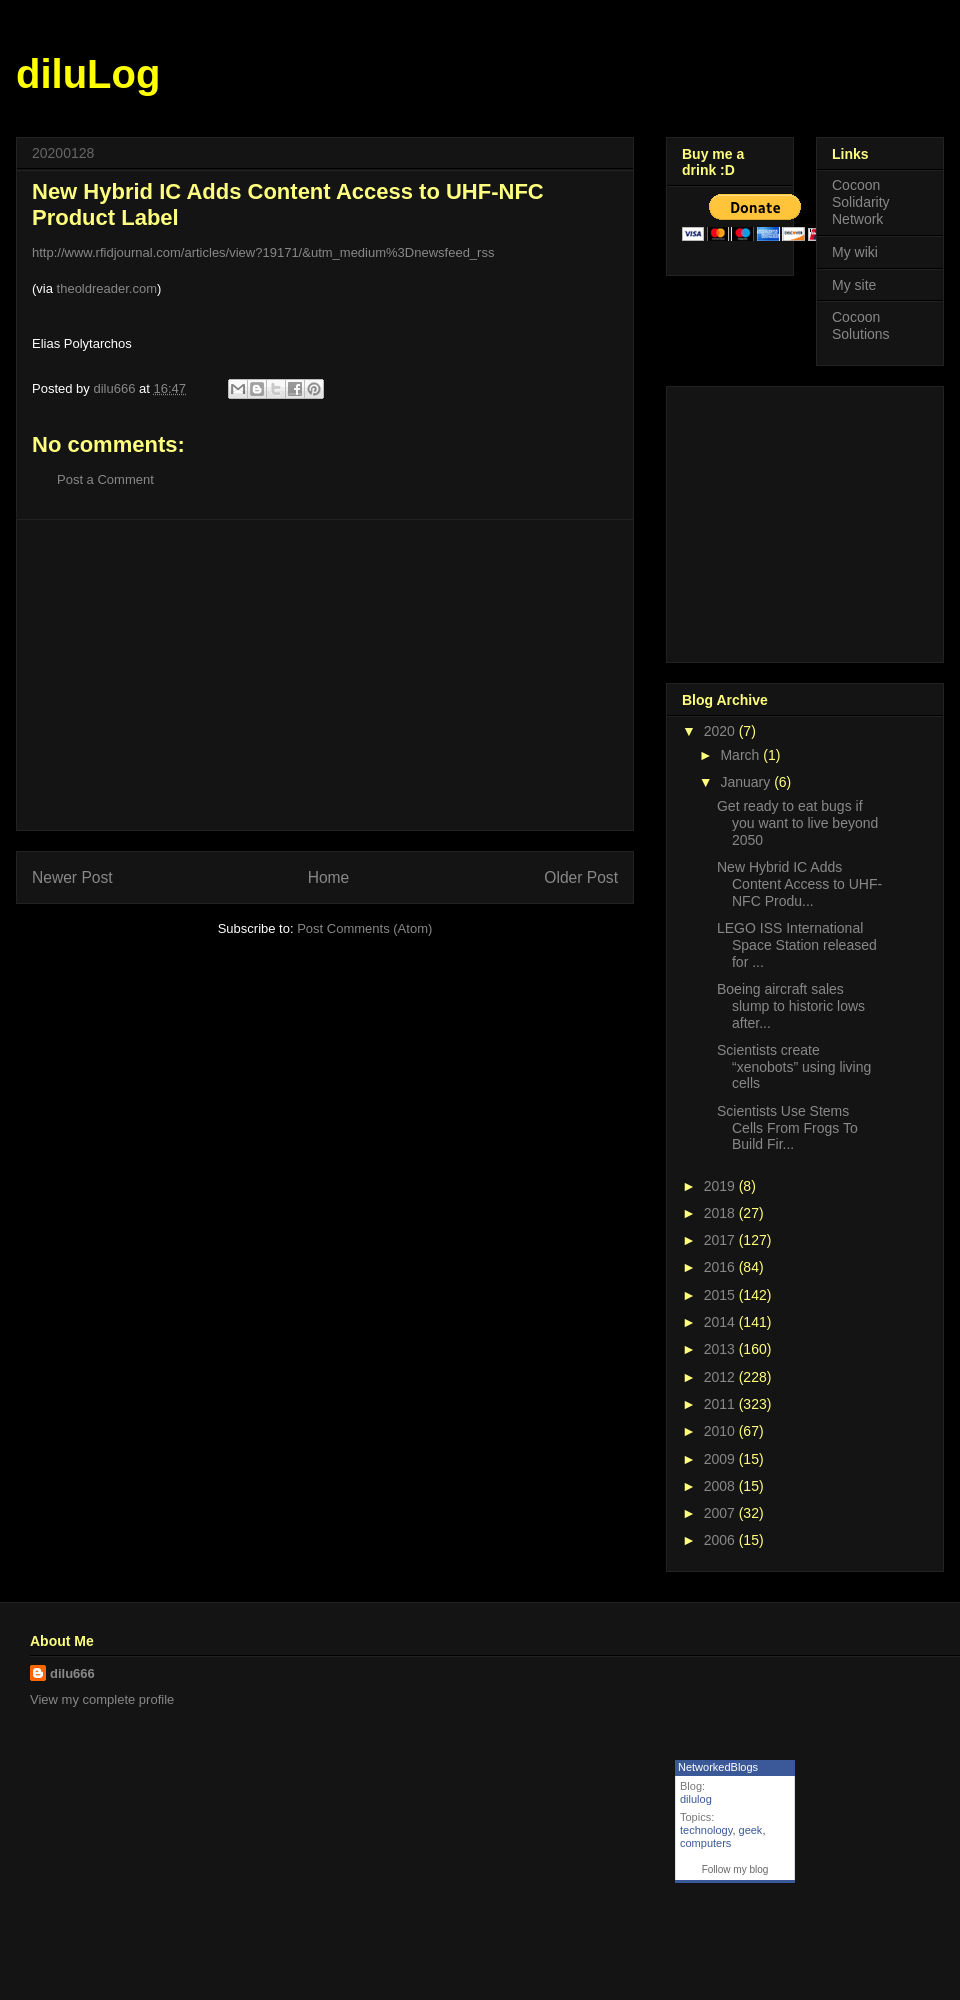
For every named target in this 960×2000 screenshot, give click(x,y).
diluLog (88, 74)
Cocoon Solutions (861, 325)
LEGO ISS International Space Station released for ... (797, 945)
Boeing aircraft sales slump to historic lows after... (791, 1006)
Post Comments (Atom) (364, 928)
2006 (721, 1540)
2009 (721, 1459)
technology (706, 1830)
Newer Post (72, 877)
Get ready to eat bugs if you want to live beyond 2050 (797, 823)
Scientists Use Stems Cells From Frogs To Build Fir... (787, 1128)
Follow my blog (735, 1869)
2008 (721, 1486)
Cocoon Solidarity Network (861, 202)
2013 (721, 1349)
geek (751, 1830)
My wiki (855, 252)
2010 (721, 1431)
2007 (721, 1513)
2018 (721, 1213)
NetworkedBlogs (718, 1767)
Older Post (581, 877)
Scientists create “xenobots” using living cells (794, 1067)
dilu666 (72, 1673)
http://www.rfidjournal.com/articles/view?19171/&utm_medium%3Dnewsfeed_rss (263, 252)
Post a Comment (105, 479)
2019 (721, 1186)
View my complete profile (102, 1699)
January (747, 782)
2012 (721, 1377)
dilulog (696, 1799)
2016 (721, 1267)
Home (329, 877)
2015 (721, 1295)
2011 (721, 1404)
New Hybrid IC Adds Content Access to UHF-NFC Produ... (799, 884)
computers (705, 1843)
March (741, 755)
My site (854, 285)
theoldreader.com (107, 288)
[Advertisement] (325, 675)
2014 (721, 1322)
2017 (721, 1240)
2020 (721, 731)
